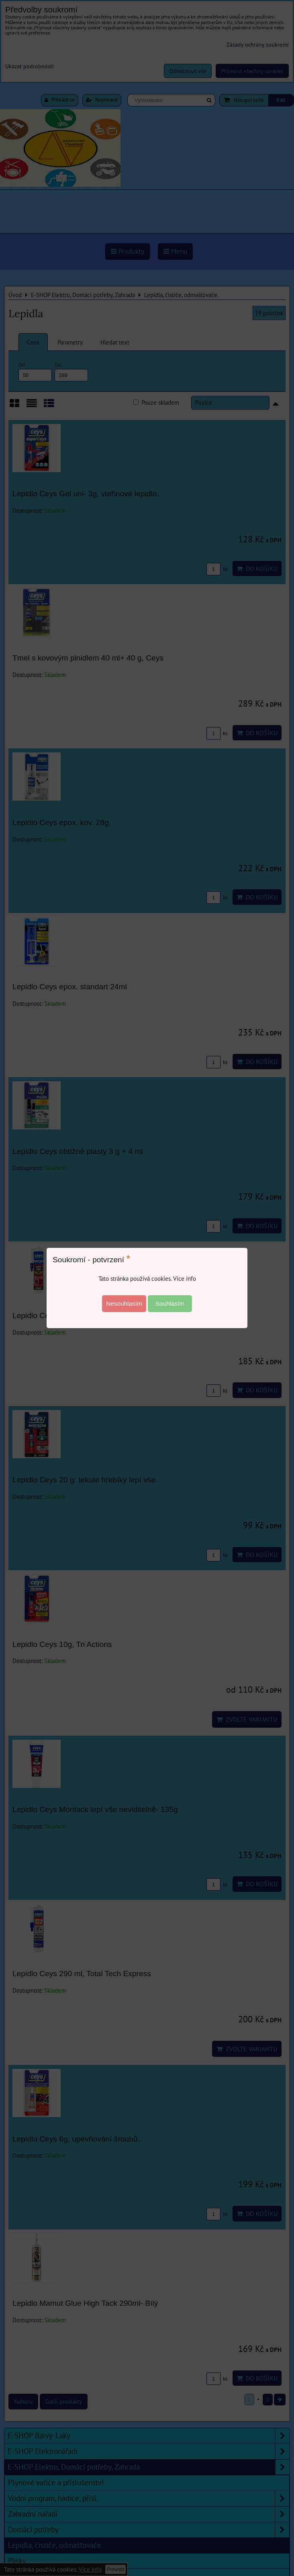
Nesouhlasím (124, 1303)
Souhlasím (170, 1303)
